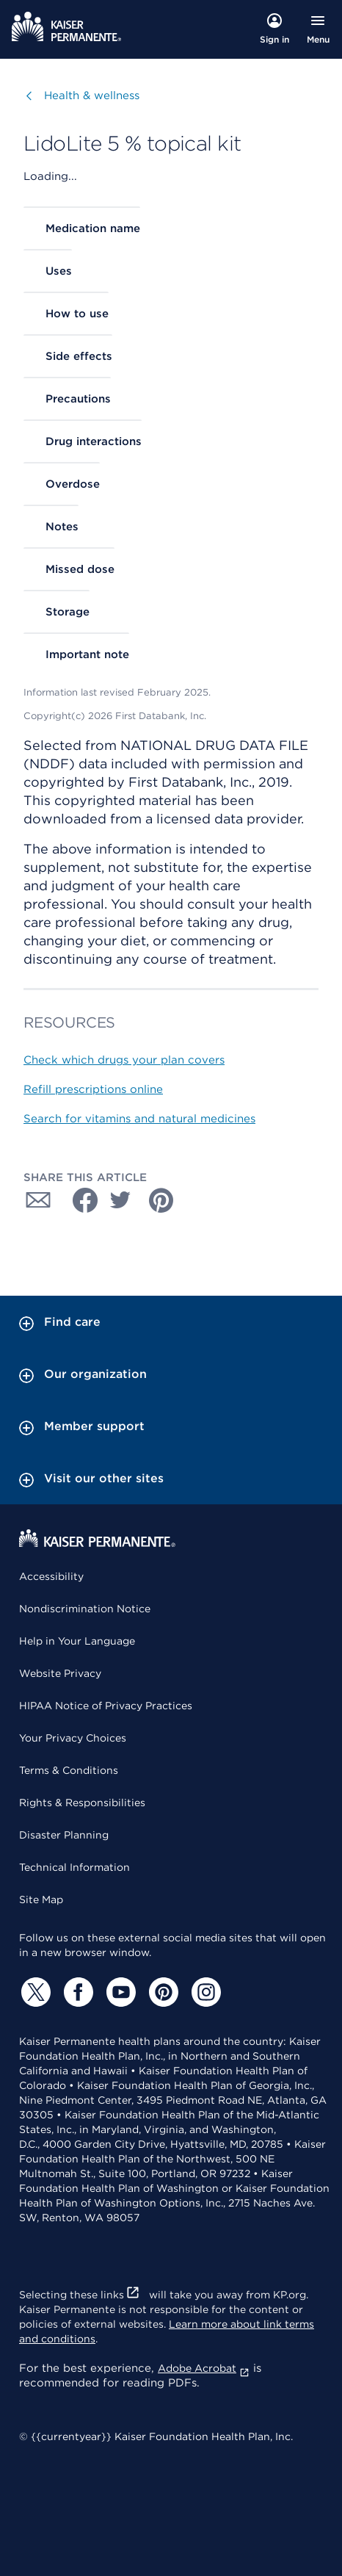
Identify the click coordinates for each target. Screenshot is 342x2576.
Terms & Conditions (68, 1770)
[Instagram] (204, 1992)
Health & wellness (91, 95)
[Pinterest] (161, 1992)
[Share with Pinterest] (161, 1200)
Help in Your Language (77, 1641)
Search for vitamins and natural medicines (139, 1118)
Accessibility (51, 1576)
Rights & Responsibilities (82, 1802)
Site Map (41, 1899)
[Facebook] (76, 1992)
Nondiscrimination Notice (84, 1608)
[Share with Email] (38, 1200)
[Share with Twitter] (120, 1200)
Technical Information (74, 1867)
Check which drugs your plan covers (124, 1060)
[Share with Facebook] (79, 1200)
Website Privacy (60, 1673)
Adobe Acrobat (204, 2368)
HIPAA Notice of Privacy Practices (105, 1705)
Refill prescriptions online (93, 1089)
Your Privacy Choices (72, 1738)
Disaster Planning (64, 1835)
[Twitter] (33, 1992)
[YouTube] (119, 1992)
